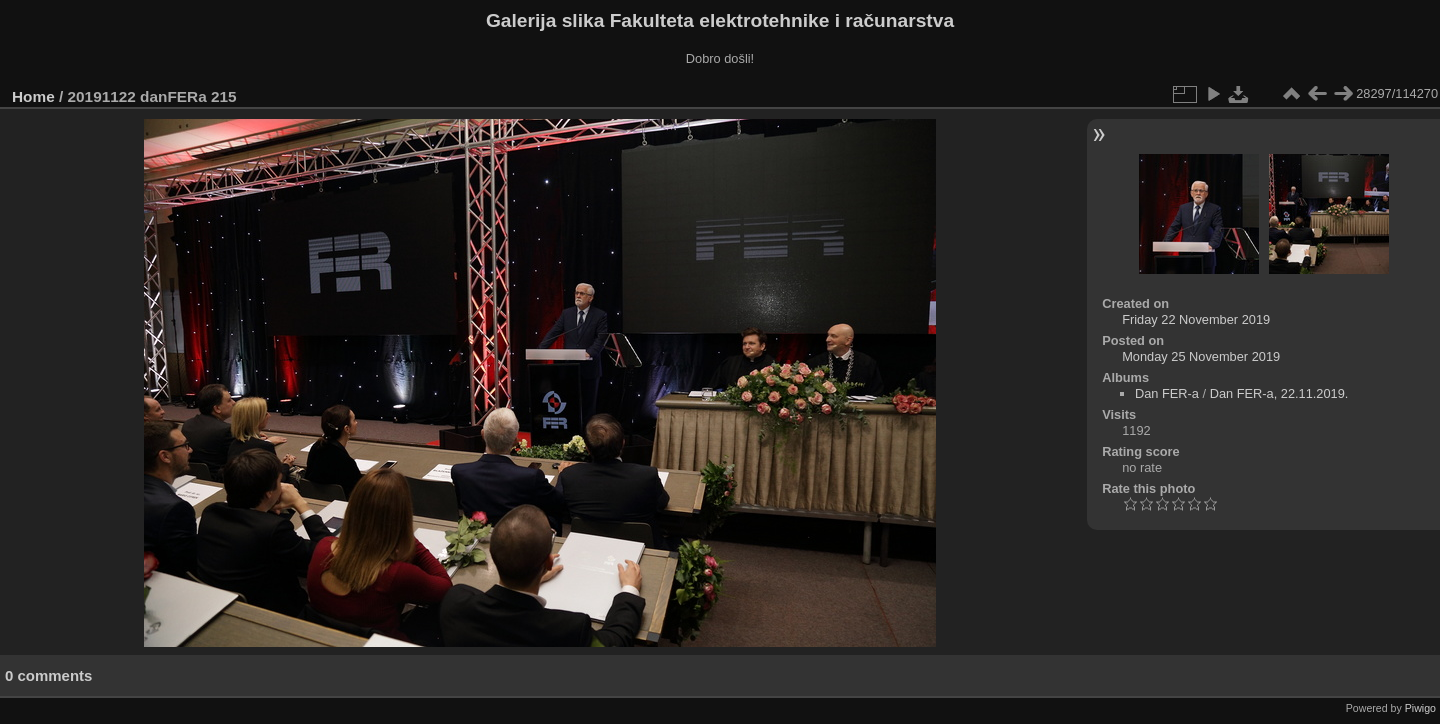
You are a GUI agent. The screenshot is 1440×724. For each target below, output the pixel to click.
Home (33, 96)
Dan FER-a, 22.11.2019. (1279, 393)
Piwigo (1420, 708)
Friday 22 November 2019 (1196, 319)
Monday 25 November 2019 (1201, 356)
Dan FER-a (1167, 393)
